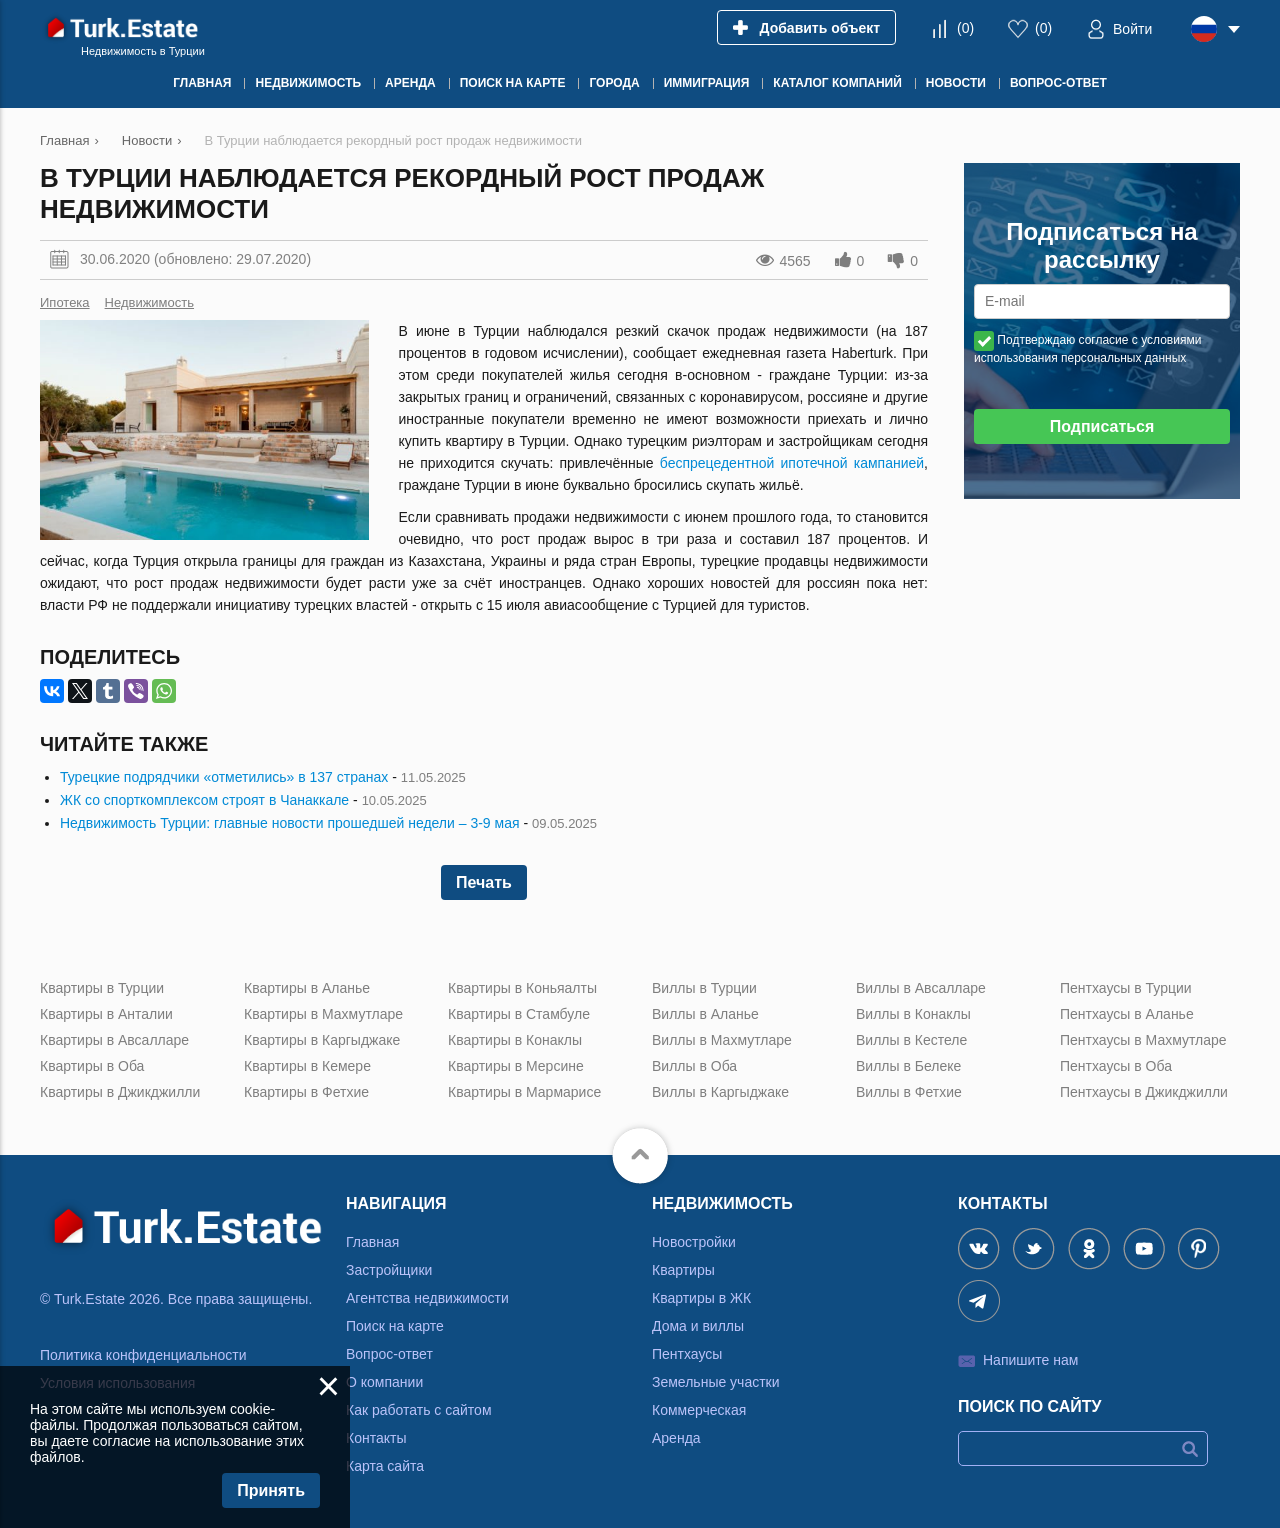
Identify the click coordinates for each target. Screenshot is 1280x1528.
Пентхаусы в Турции (1126, 988)
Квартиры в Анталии (106, 1014)
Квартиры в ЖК (701, 1298)
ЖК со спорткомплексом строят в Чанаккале (204, 800)
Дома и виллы (698, 1326)
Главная (372, 1242)
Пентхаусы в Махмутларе (1143, 1040)
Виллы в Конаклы (913, 1014)
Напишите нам (1030, 1360)
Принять (271, 1490)
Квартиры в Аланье (307, 988)
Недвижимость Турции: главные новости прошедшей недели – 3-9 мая (290, 823)
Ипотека (65, 302)
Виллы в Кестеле (911, 1040)
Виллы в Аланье (705, 1014)
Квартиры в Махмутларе (323, 1014)
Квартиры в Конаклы (515, 1040)
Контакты (376, 1438)
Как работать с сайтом (419, 1410)
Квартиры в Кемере (307, 1066)
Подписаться (1102, 426)
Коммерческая (699, 1410)
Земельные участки (716, 1382)
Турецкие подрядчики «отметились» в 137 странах (224, 777)
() (965, 28)
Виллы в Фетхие (909, 1092)
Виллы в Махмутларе (722, 1040)
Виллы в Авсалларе (921, 988)
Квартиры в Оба (92, 1066)
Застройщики (389, 1270)
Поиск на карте (395, 1326)
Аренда (676, 1438)
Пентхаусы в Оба (1116, 1066)
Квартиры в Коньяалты (522, 988)
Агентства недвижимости (427, 1298)
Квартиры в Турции (102, 988)
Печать (484, 882)
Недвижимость (149, 302)
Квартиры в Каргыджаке (322, 1040)
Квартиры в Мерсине (516, 1066)
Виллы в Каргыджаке (720, 1092)
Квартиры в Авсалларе (114, 1040)
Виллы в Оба (694, 1066)
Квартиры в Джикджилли (120, 1092)
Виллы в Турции (704, 988)
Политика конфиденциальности (143, 1355)
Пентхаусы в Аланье (1127, 1014)
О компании (384, 1382)
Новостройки (694, 1242)
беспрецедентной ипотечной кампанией (792, 463)
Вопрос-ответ (389, 1354)
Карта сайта (385, 1466)
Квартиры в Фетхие (306, 1092)
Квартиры (683, 1270)
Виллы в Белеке (908, 1066)
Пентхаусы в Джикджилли (1144, 1092)
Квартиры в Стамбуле (519, 1014)
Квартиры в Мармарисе (524, 1092)
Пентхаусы (687, 1354)
